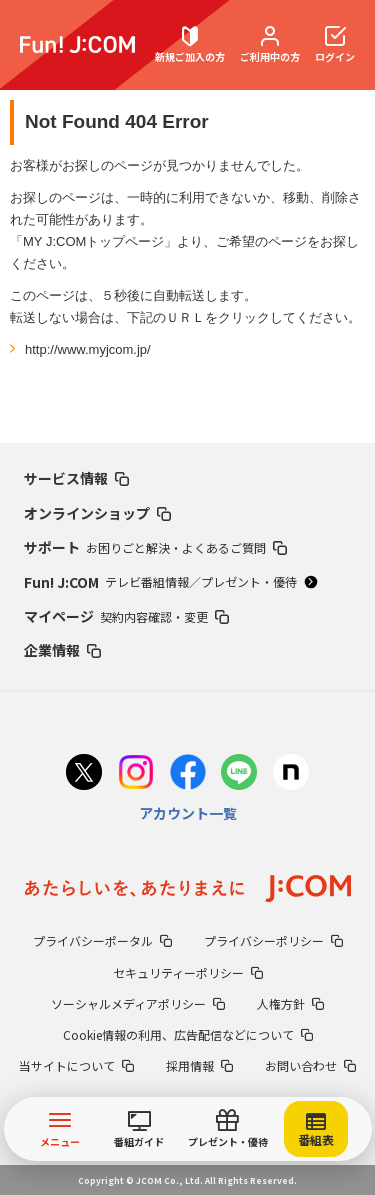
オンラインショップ (97, 513)
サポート (155, 547)
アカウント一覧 (188, 813)
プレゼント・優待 (228, 1129)
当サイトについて (76, 1065)
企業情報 (62, 650)
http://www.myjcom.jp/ (88, 349)
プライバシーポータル (102, 940)
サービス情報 (76, 478)
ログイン (335, 45)
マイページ (126, 616)
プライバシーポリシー (273, 940)
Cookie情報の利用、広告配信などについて (188, 1034)
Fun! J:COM (170, 582)
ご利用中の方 (270, 45)
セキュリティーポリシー (188, 972)
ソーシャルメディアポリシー (138, 1003)
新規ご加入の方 (190, 45)
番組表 (316, 1130)
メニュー (60, 1129)
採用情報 (199, 1065)
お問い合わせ (310, 1065)
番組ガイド (139, 1130)
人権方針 (290, 1003)
